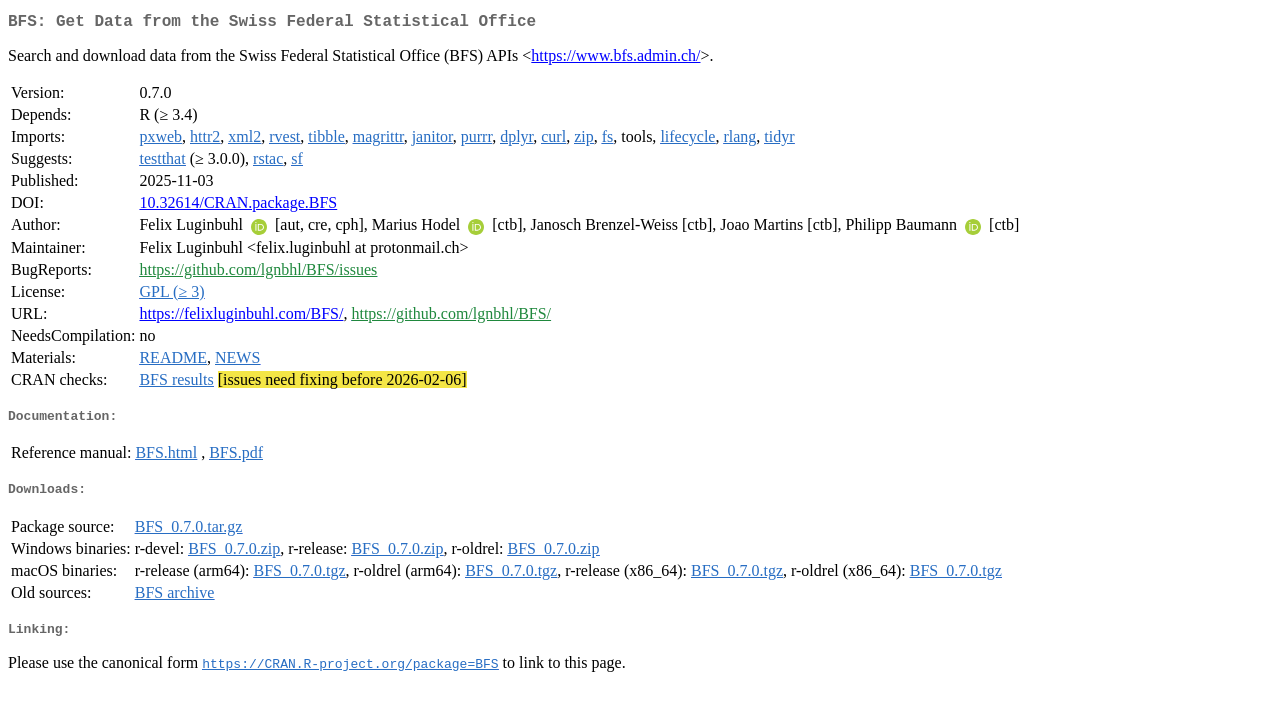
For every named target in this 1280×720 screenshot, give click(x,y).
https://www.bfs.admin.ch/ (615, 59)
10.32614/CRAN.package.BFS (238, 206)
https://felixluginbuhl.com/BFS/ (241, 317)
